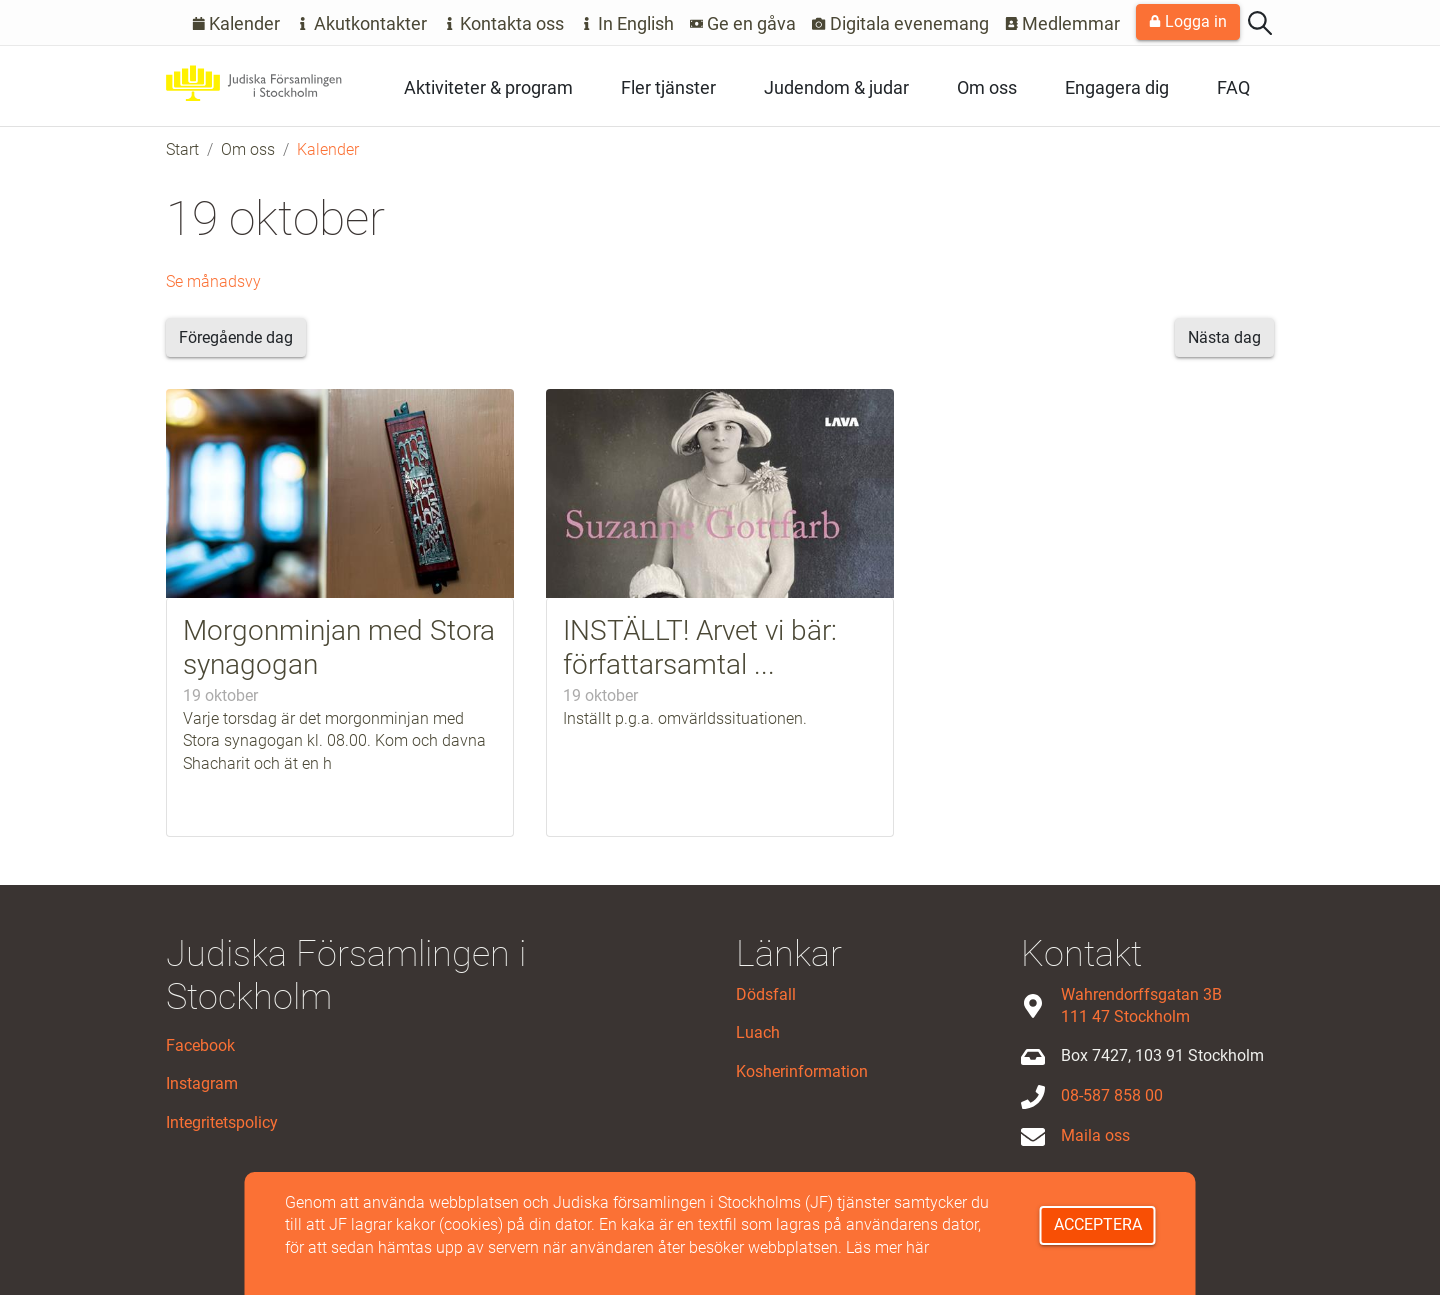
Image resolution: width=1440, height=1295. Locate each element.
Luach (758, 1032)
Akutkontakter (361, 23)
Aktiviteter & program (488, 87)
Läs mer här (887, 1247)
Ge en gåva (743, 23)
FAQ (1233, 87)
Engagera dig (1117, 87)
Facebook (200, 1045)
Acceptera (1098, 1224)
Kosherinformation (802, 1071)
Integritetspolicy (222, 1122)
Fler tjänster (668, 87)
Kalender (236, 23)
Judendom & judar (836, 87)
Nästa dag (1224, 337)
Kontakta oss (504, 23)
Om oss (987, 87)
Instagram (202, 1083)
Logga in (1188, 21)
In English (627, 23)
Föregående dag (236, 337)
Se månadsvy (213, 281)
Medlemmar (1063, 23)
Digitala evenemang (900, 23)
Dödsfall (766, 994)
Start (182, 149)
